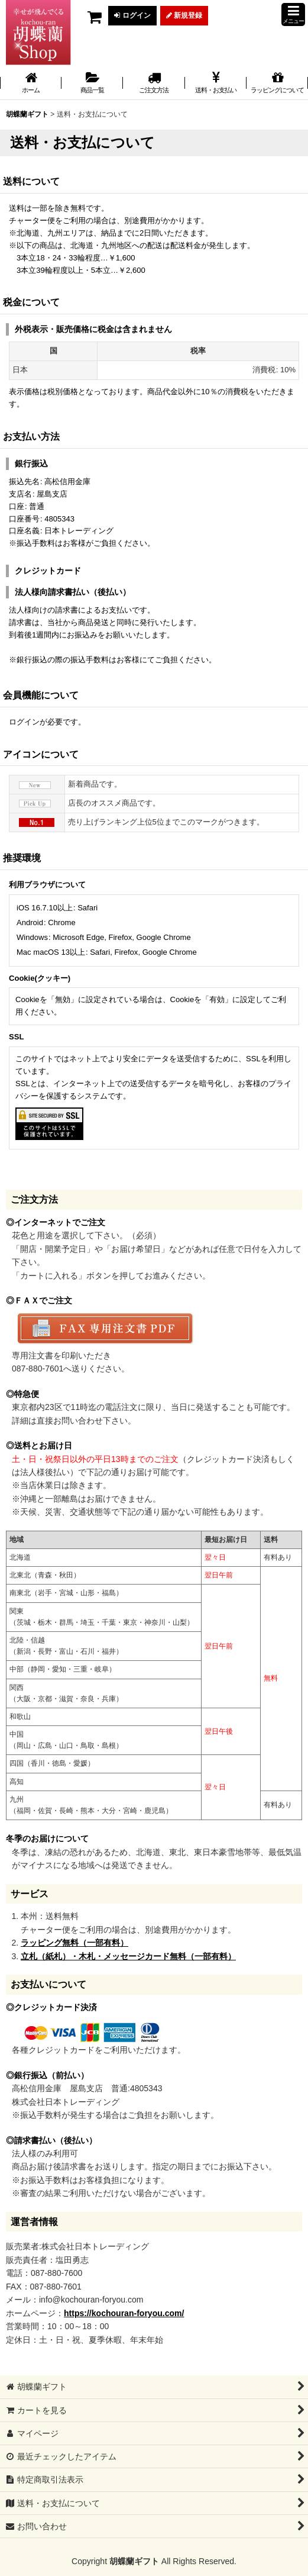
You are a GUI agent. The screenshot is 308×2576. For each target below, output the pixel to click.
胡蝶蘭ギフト (134, 2561)
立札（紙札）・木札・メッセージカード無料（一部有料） (128, 1956)
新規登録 (184, 15)
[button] (293, 14)
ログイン (132, 15)
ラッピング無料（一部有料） (74, 1942)
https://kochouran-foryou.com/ (124, 2313)
